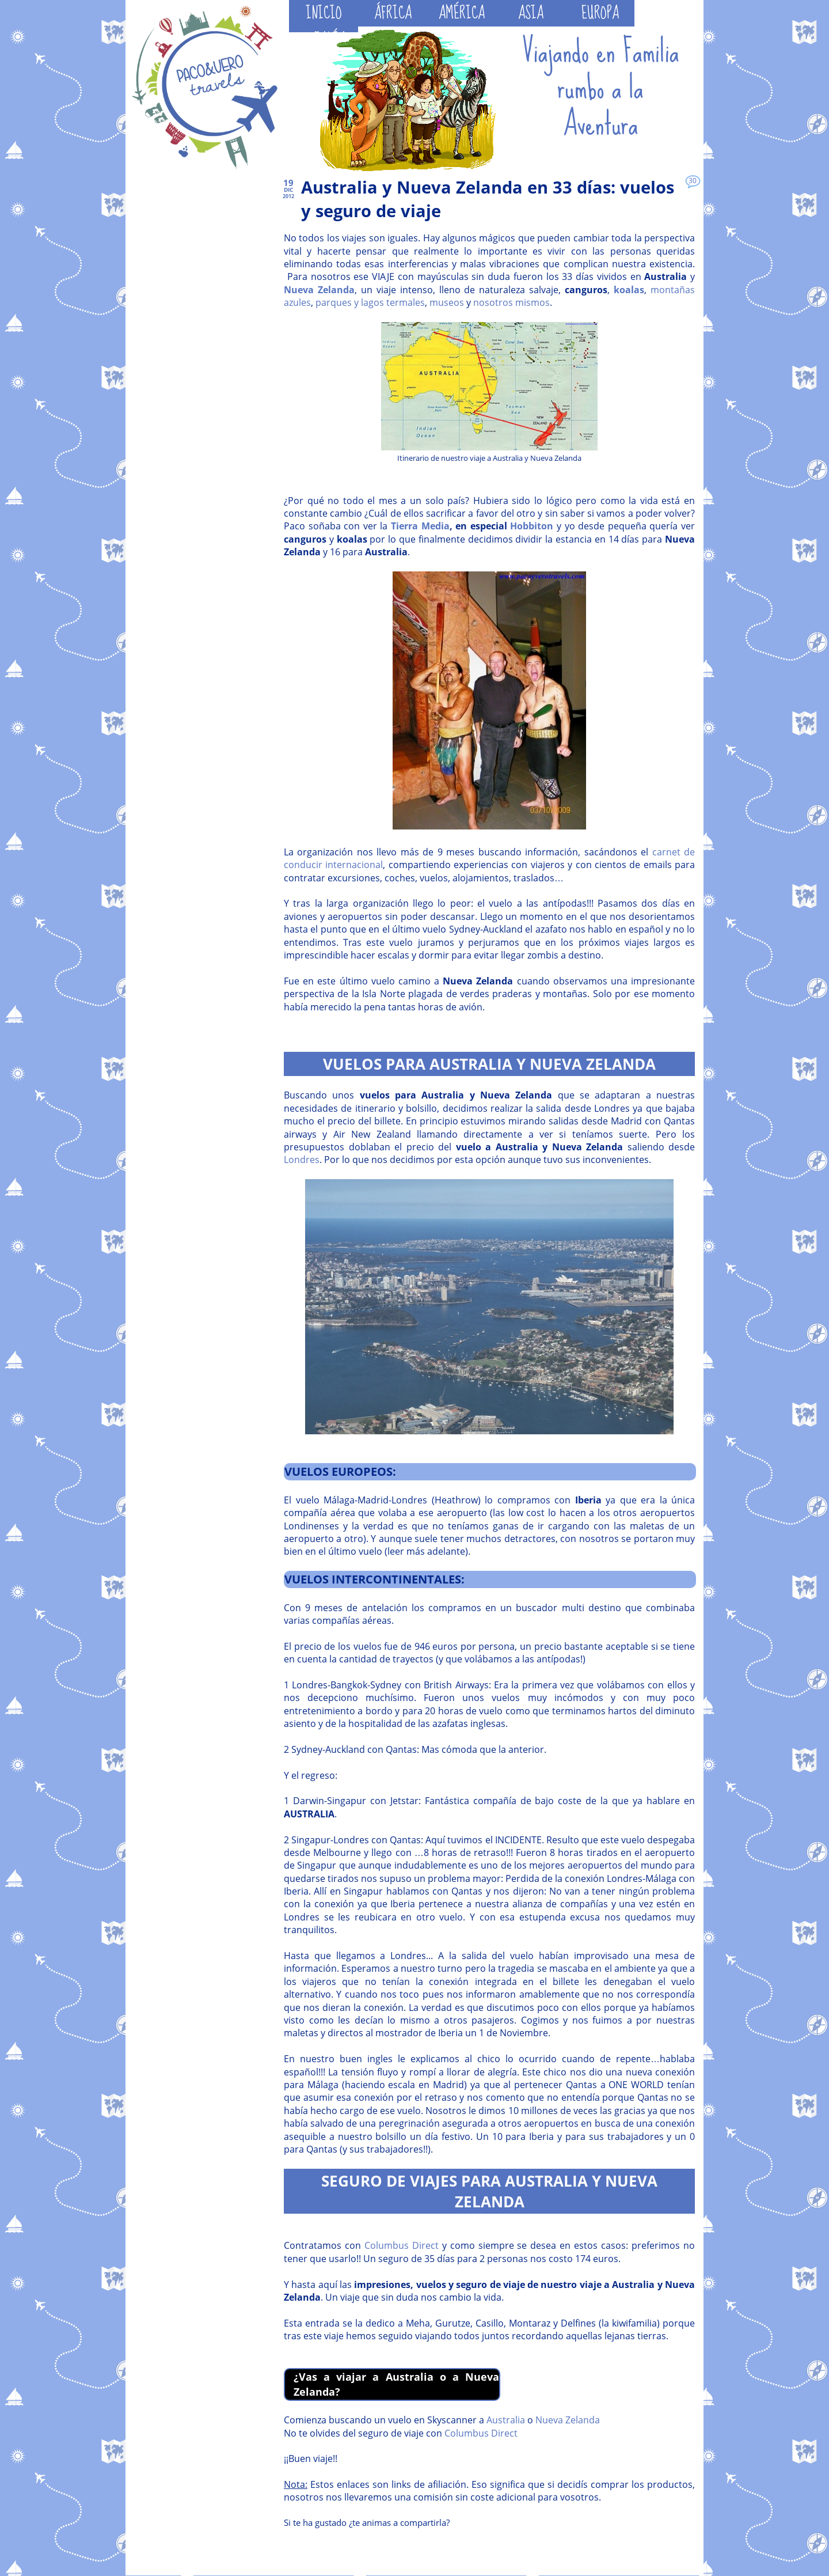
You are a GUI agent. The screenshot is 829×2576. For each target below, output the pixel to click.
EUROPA (600, 13)
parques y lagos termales (370, 302)
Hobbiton (531, 526)
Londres (302, 1159)
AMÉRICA (462, 13)
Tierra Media (420, 526)
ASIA (530, 13)
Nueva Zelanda (319, 289)
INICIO (324, 13)
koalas (629, 289)
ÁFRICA (393, 13)
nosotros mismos (511, 302)
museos (446, 302)
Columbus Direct (401, 2245)
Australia (505, 2420)
